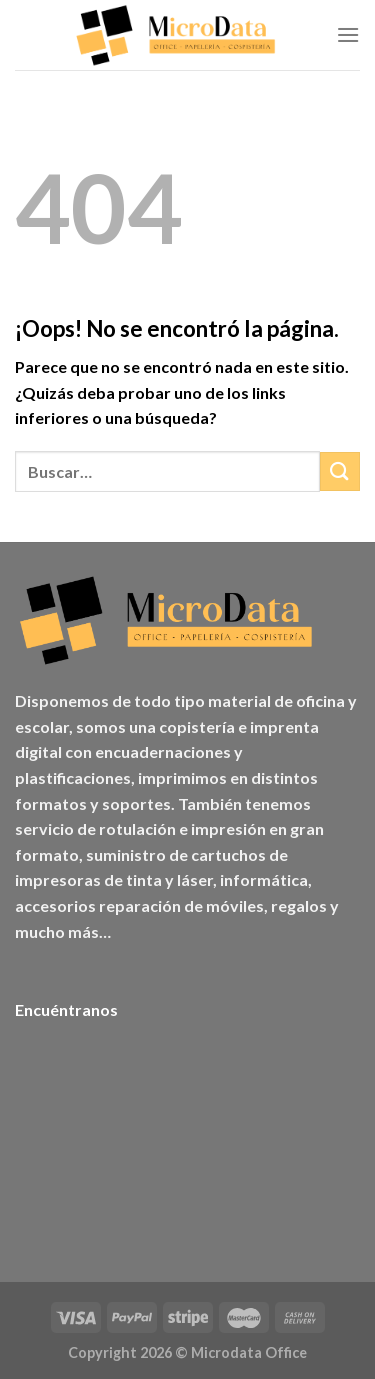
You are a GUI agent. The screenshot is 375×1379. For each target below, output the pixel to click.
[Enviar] (340, 471)
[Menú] (348, 34)
